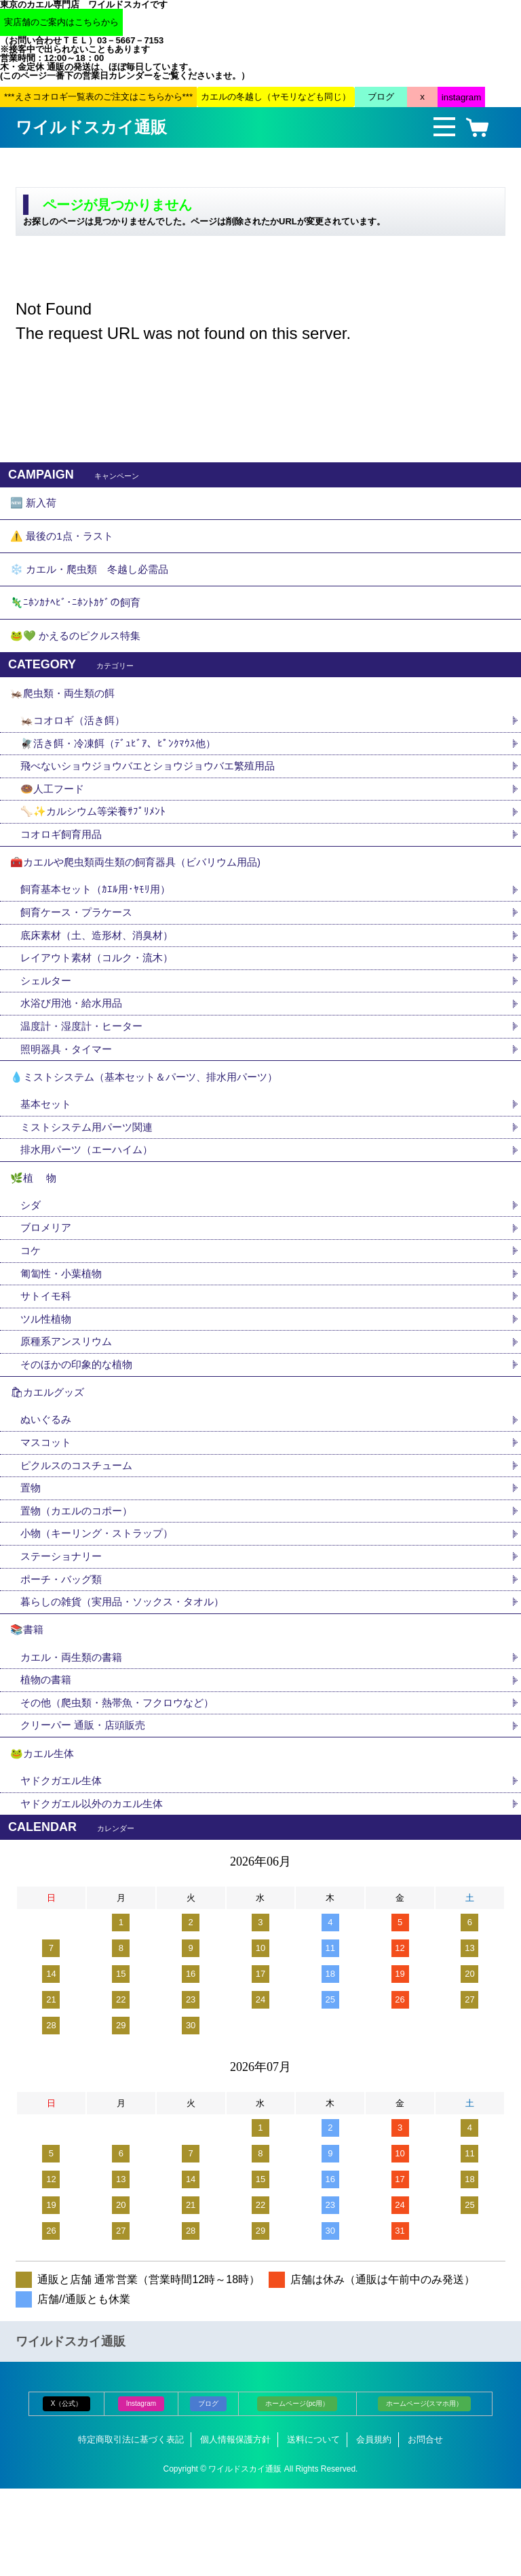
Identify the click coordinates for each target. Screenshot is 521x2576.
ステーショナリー (63, 1628)
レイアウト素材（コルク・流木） (101, 996)
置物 (31, 1557)
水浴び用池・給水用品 (80, 1043)
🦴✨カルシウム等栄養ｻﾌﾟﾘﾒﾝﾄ (96, 841)
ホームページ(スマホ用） (424, 2491)
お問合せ (425, 2527)
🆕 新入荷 (34, 505)
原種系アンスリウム (69, 1401)
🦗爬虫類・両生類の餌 (65, 716)
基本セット (52, 1151)
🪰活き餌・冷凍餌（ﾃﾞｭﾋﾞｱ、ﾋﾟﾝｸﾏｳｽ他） (122, 770)
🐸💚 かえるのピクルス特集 (79, 654)
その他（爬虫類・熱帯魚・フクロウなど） (123, 1783)
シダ (36, 1259)
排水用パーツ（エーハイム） (90, 1199)
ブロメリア (52, 1283)
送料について (313, 2527)
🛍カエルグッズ (49, 1456)
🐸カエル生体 (44, 1837)
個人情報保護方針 (235, 2527)
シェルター (52, 1020)
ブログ (208, 2491)
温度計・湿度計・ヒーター (85, 1067)
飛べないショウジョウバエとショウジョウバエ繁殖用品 (156, 793)
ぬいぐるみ (47, 1485)
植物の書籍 (52, 1759)
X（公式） (67, 2491)
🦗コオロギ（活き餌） (76, 746)
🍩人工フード (54, 817)
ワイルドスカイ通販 (91, 127)
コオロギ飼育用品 (63, 864)
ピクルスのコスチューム (80, 1533)
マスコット (47, 1509)
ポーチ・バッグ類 (63, 1651)
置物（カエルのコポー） (80, 1580)
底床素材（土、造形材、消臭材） (101, 972)
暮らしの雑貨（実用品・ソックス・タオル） (128, 1675)
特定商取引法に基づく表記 (131, 2527)
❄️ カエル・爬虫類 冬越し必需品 (94, 580)
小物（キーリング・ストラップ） (101, 1604)
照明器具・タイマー (69, 1091)
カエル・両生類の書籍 (74, 1736)
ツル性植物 (47, 1378)
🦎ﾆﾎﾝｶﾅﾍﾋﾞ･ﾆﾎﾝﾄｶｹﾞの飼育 (76, 617)
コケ (36, 1306)
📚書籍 (27, 1706)
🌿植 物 (34, 1229)
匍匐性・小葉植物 (63, 1330)
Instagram (141, 2491)
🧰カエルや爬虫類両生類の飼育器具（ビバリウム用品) (143, 895)
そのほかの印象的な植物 (80, 1425)
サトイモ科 (47, 1354)
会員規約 (373, 2527)
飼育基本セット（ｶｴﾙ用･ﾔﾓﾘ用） (99, 925)
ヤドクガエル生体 (63, 1867)
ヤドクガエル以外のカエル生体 (96, 1891)
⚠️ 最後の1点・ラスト (64, 542)
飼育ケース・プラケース (80, 948)
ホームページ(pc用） (297, 2491)
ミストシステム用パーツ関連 (96, 1175)
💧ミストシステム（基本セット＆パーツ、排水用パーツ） (152, 1121)
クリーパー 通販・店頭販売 (86, 1807)
